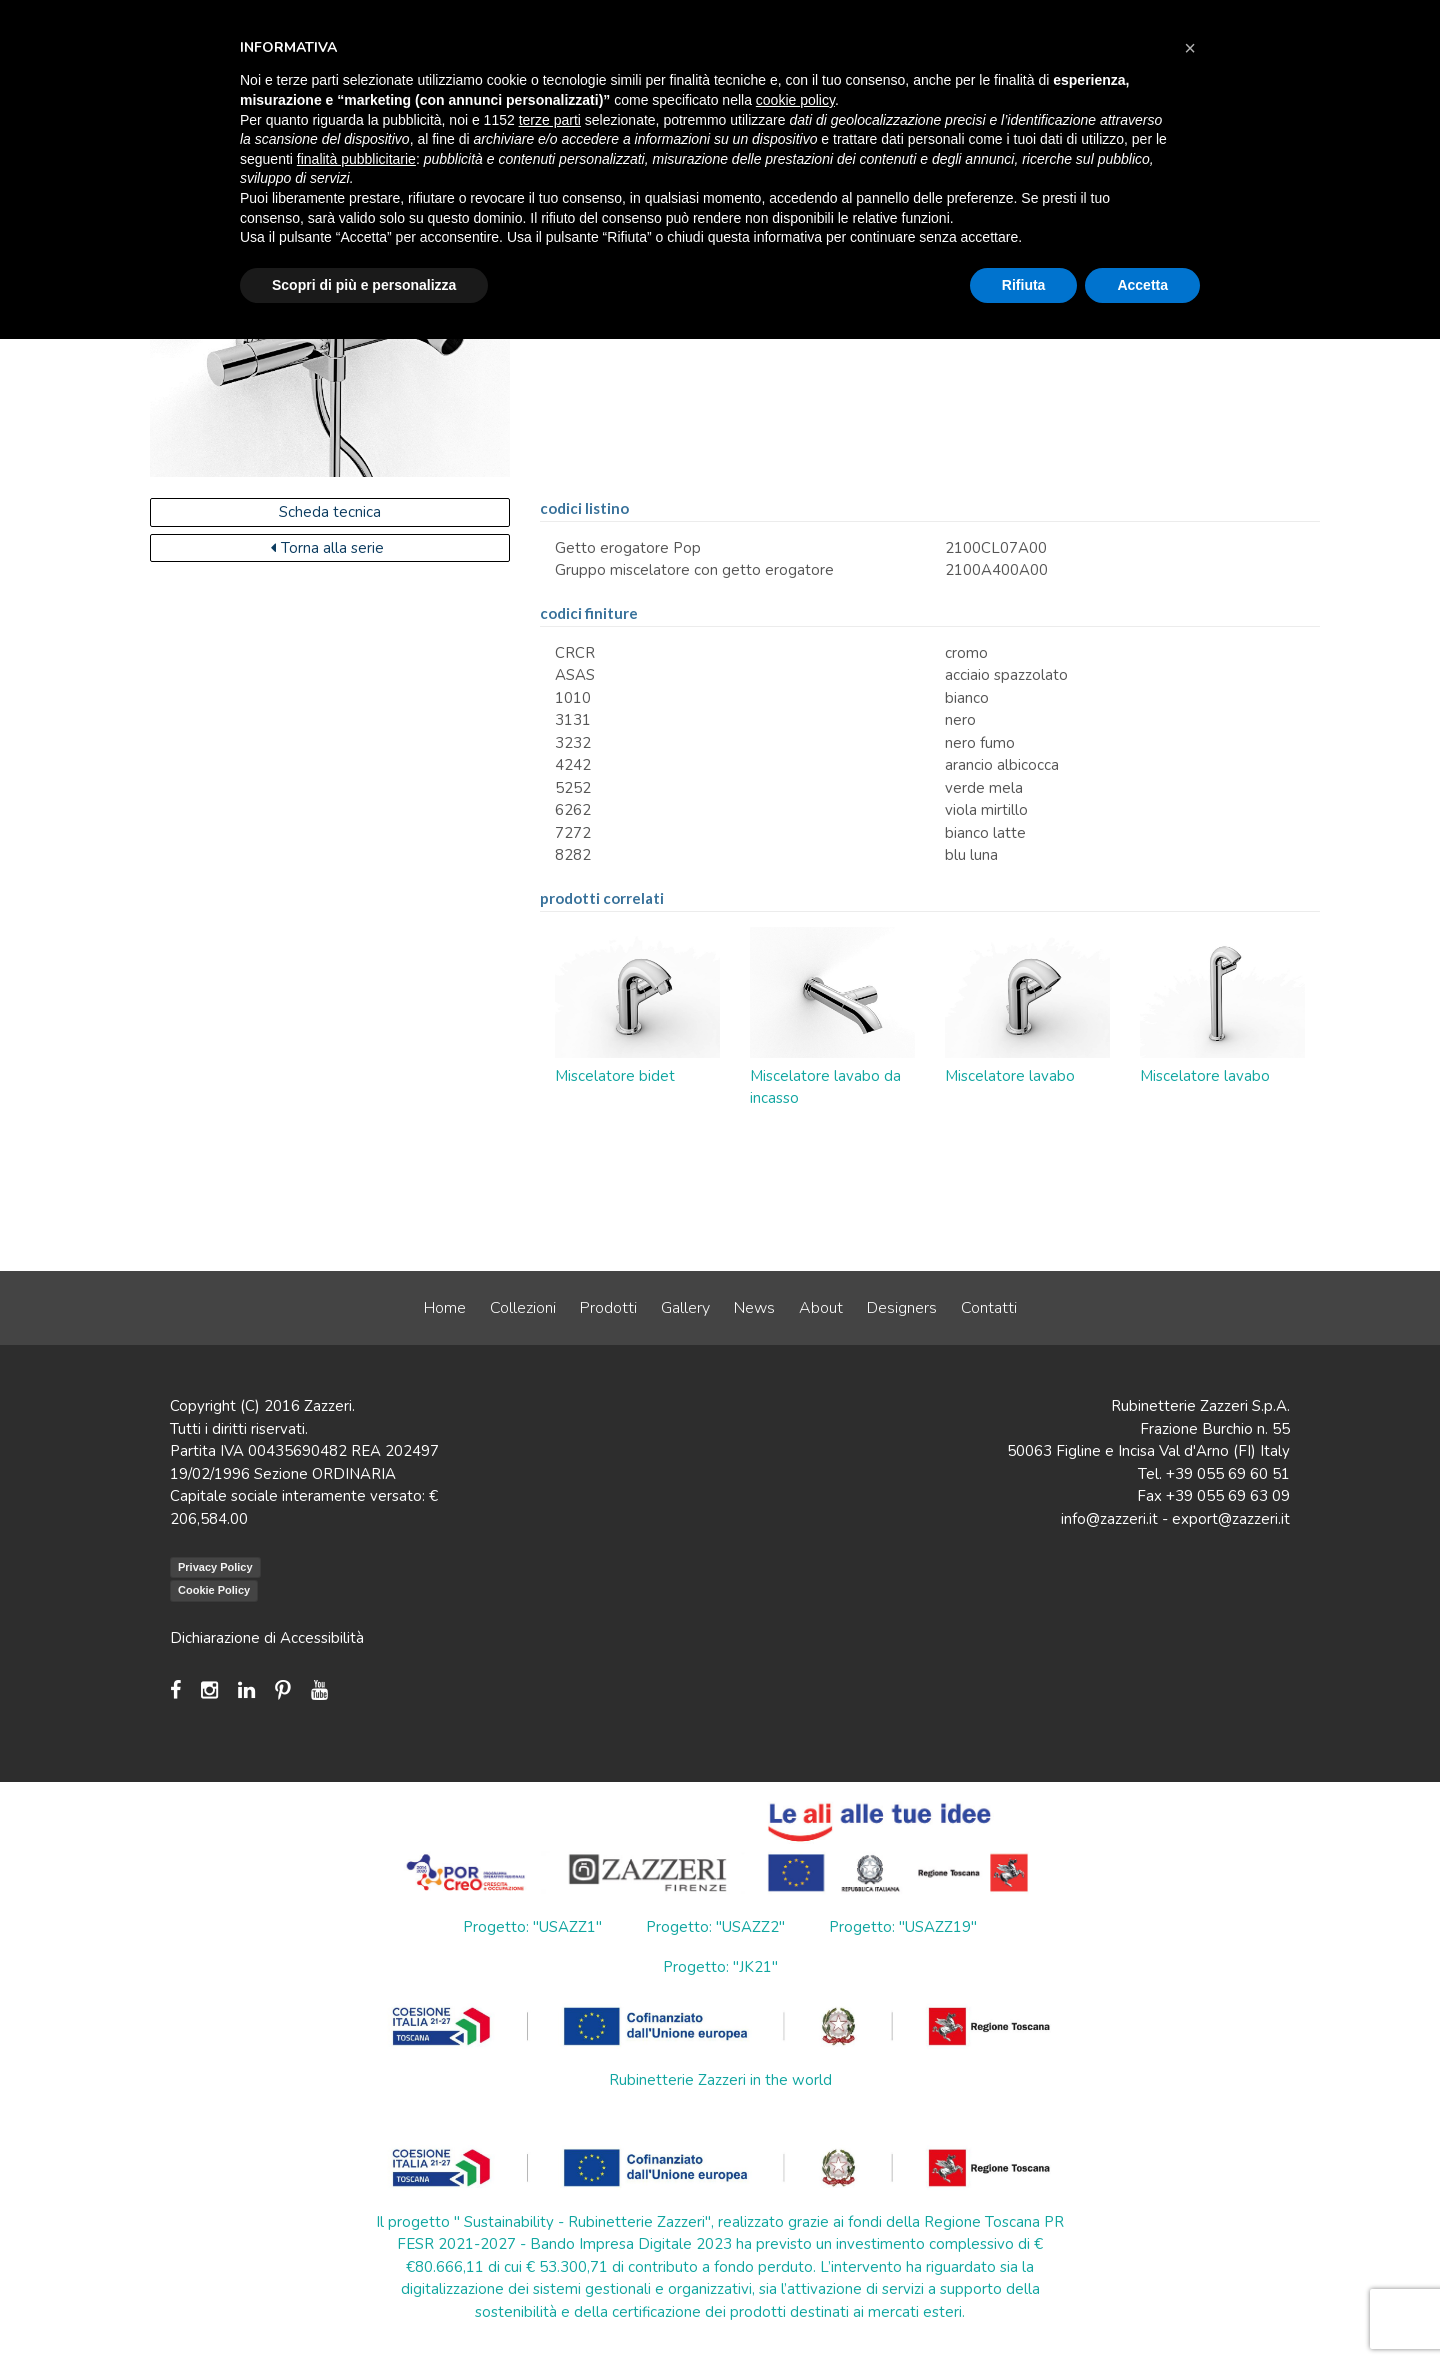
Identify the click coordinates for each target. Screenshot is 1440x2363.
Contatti (989, 1308)
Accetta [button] (1142, 285)
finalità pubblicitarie (356, 159)
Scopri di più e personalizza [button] (364, 285)
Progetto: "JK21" (720, 1967)
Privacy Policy (215, 1567)
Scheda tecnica (330, 512)
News (754, 1308)
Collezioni (523, 1308)
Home (445, 1308)
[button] (1190, 48)
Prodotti (608, 1308)
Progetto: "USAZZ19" (903, 1927)
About (821, 1308)
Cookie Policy (214, 1590)
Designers (902, 1308)
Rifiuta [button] (1024, 285)
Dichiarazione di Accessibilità (267, 1638)
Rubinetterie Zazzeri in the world (720, 2080)
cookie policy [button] (795, 100)
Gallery (685, 1308)
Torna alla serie (327, 548)
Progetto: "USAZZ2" (715, 1927)
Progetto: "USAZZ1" (532, 1927)
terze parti (550, 120)
